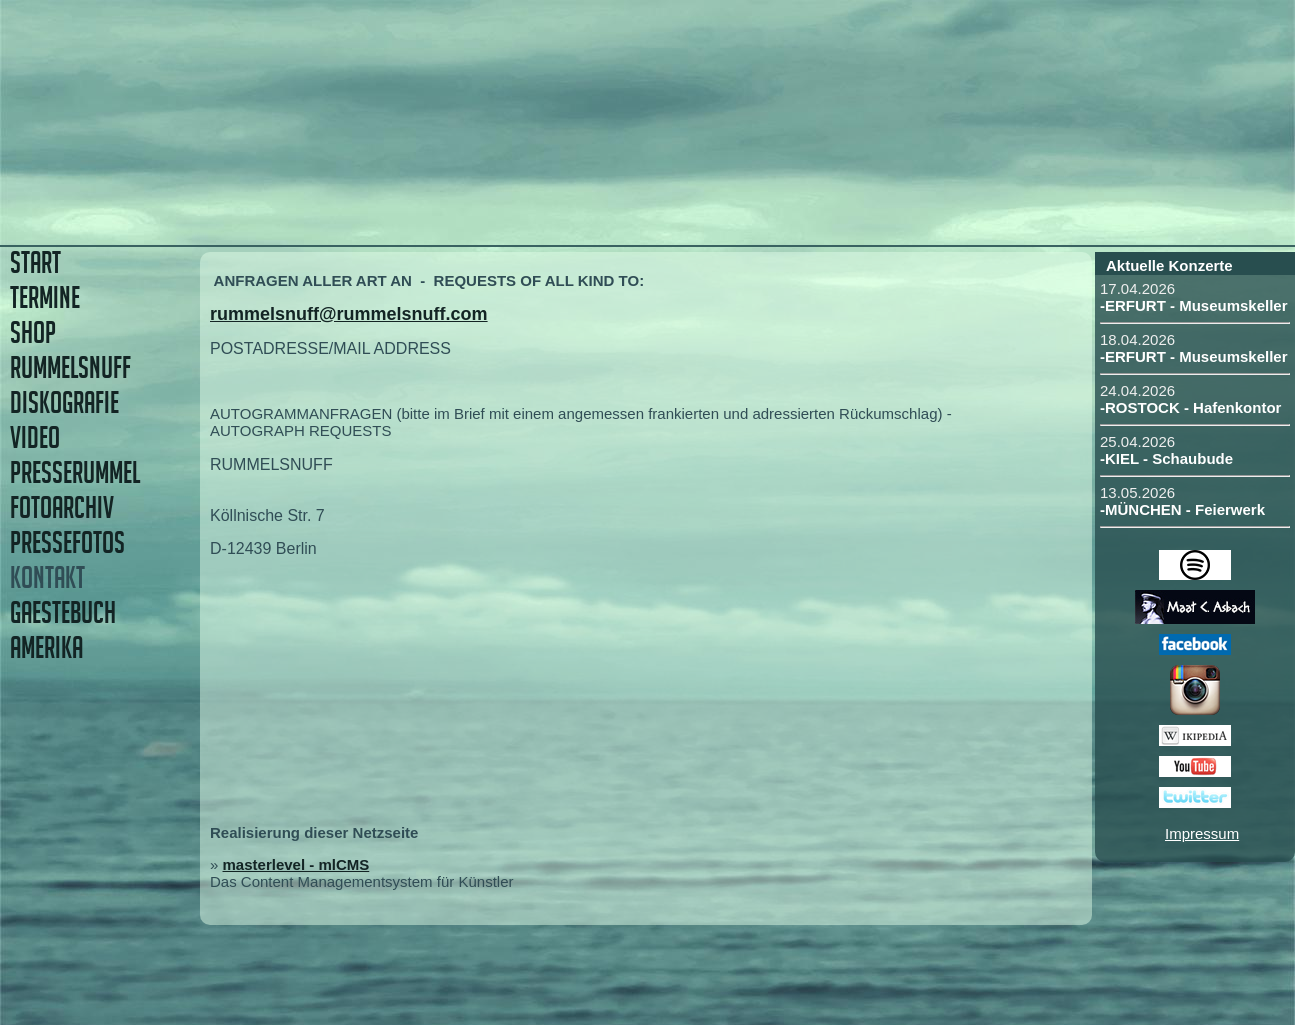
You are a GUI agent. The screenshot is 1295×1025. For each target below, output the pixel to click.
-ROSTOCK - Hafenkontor (1190, 407)
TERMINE (45, 297)
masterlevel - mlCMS (296, 864)
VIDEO (35, 437)
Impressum (1202, 833)
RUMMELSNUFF (70, 367)
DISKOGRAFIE (64, 402)
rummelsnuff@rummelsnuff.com (349, 314)
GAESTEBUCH (63, 612)
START (35, 262)
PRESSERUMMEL (75, 472)
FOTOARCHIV (62, 507)
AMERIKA (46, 647)
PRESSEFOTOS (67, 542)
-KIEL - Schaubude (1166, 458)
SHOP (33, 332)
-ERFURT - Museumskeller (1194, 305)
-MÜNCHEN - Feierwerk (1182, 509)
